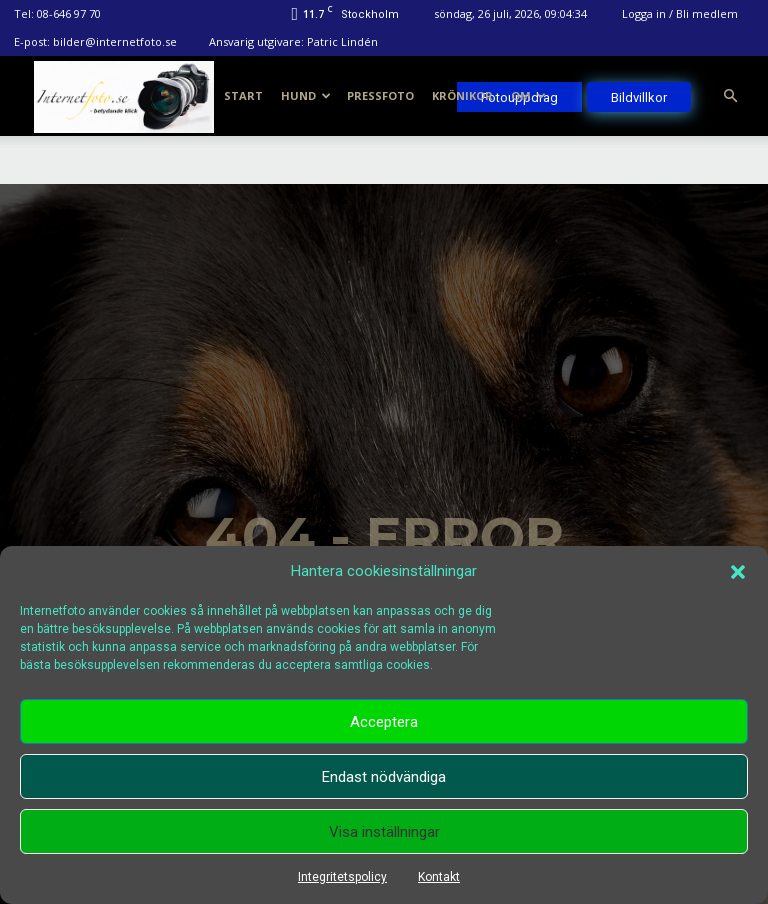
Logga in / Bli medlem (680, 13)
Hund (306, 95)
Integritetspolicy (342, 877)
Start (243, 95)
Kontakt (439, 877)
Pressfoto (380, 95)
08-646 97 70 (69, 13)
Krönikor (462, 95)
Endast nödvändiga (384, 777)
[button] (738, 572)
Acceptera (384, 722)
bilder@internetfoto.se (115, 41)
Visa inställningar (384, 832)
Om (528, 95)
